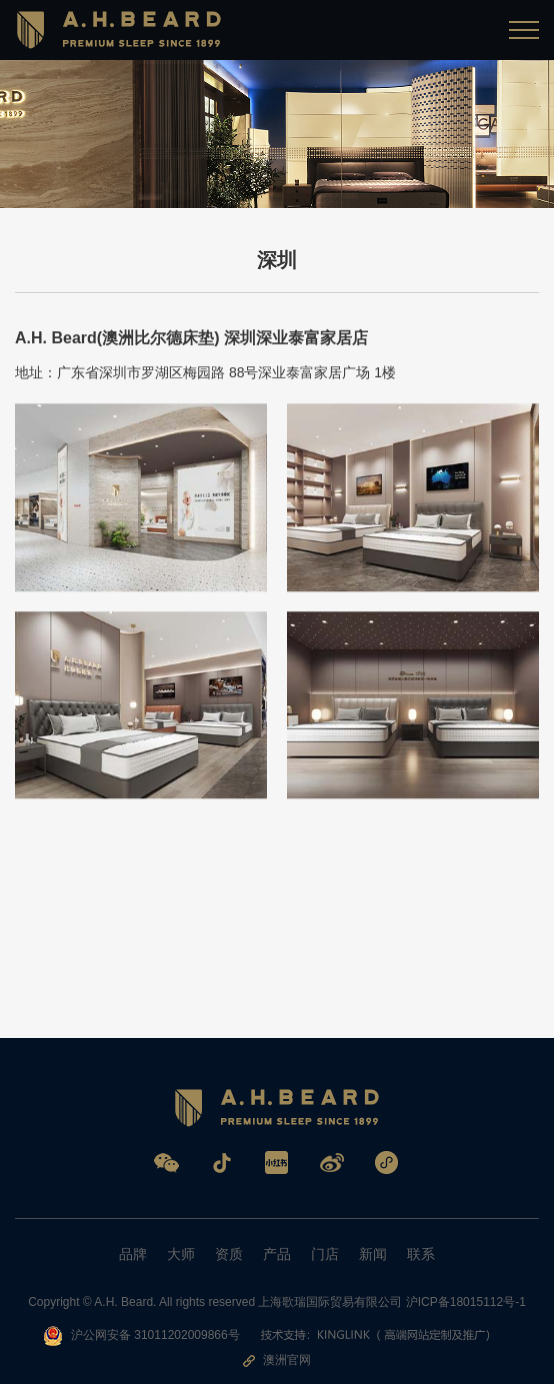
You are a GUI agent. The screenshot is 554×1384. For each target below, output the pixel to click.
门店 (325, 1254)
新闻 (373, 1254)
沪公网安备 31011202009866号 (141, 1336)
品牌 (133, 1254)
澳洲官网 (277, 1360)
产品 (277, 1254)
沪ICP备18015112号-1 (466, 1302)
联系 (421, 1254)
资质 (229, 1254)
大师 (181, 1254)
